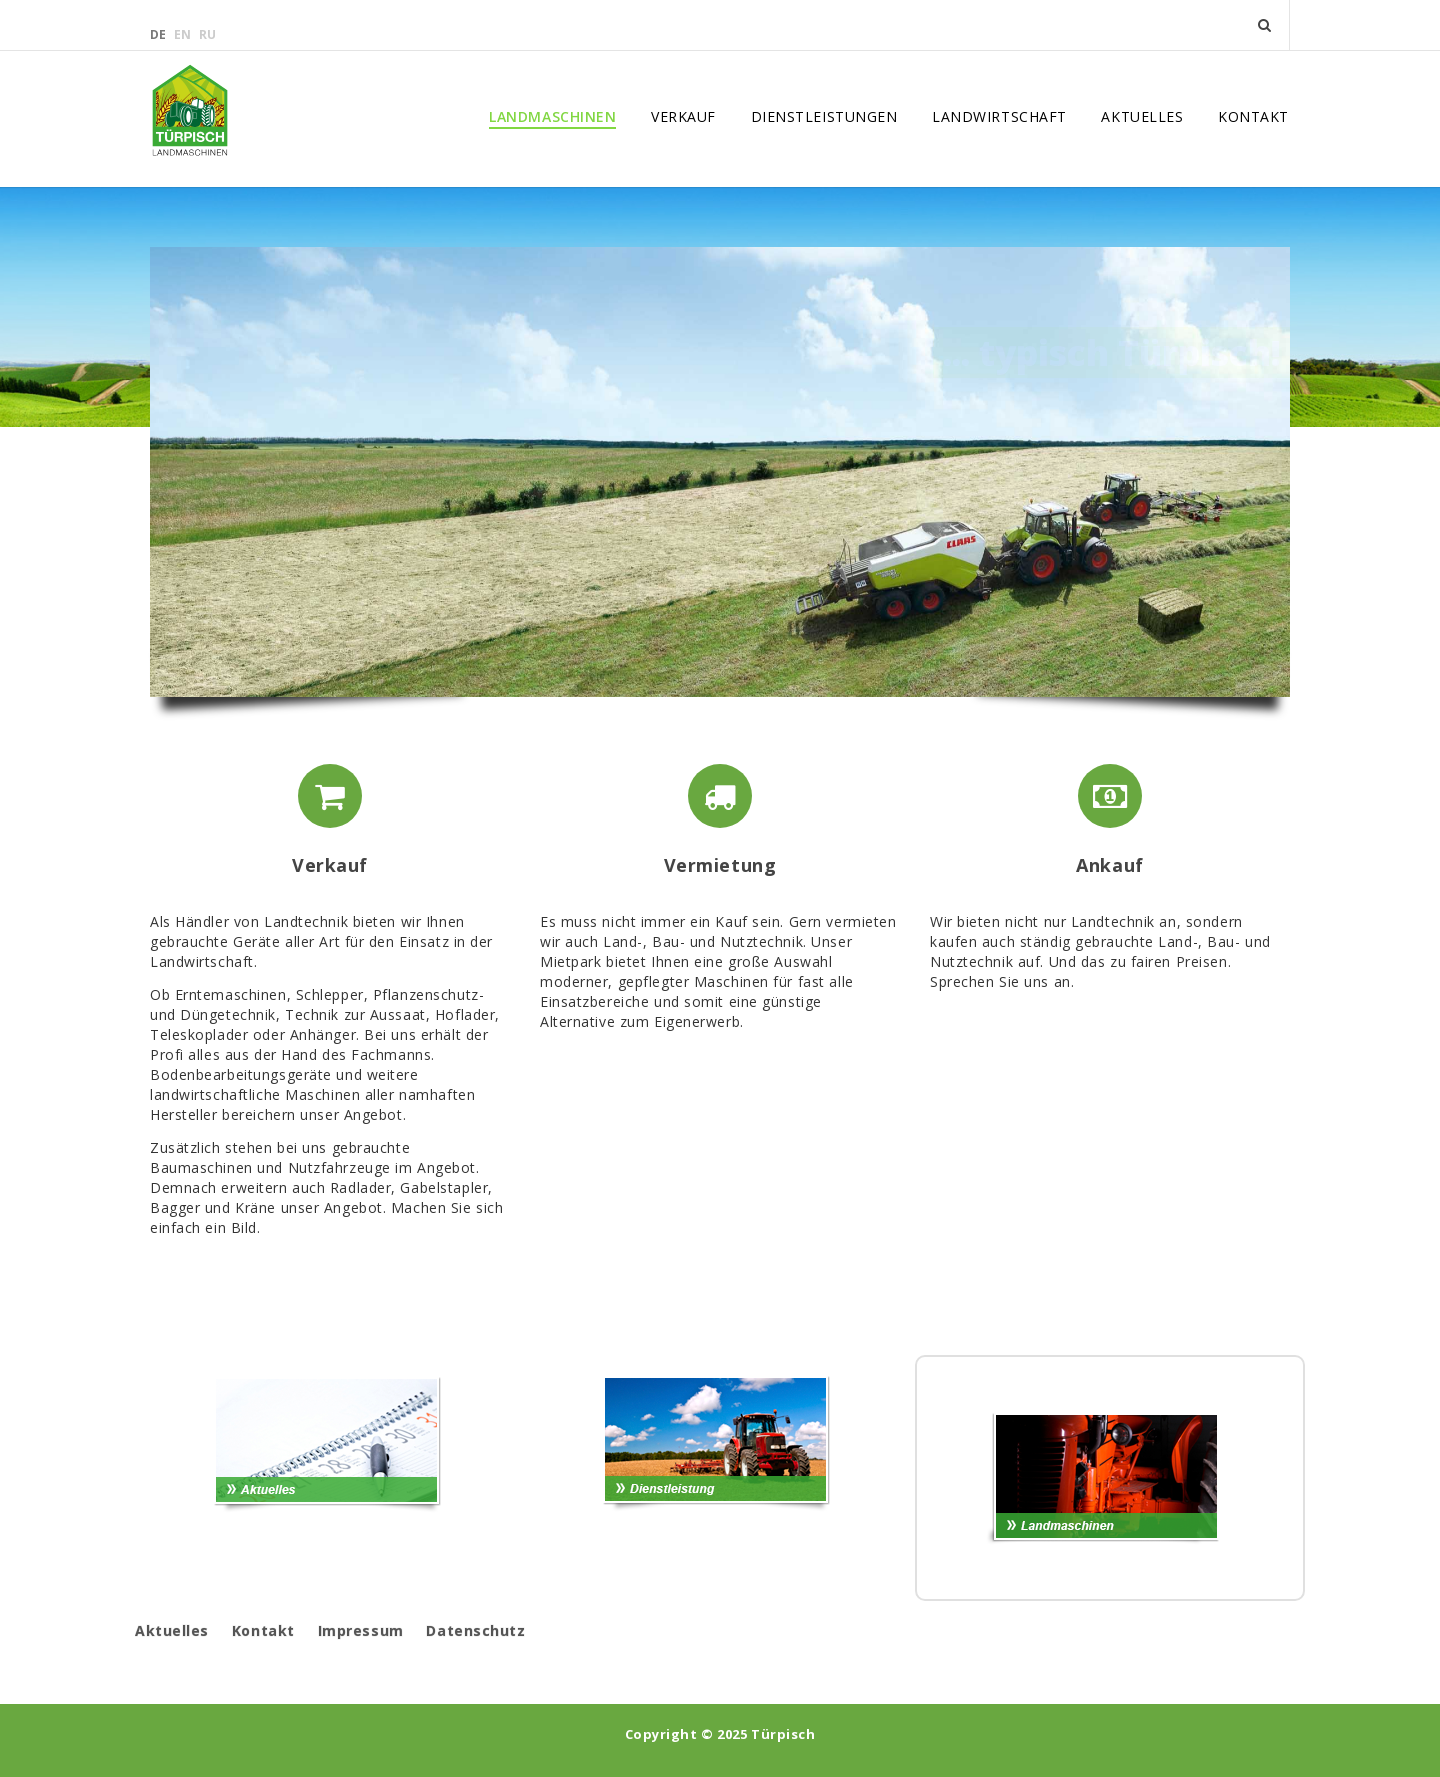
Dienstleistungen (824, 117)
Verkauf (683, 117)
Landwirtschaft (999, 117)
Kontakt (1253, 117)
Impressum (361, 1630)
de (159, 34)
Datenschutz (475, 1630)
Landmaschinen (552, 117)
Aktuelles (1142, 117)
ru (207, 34)
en (184, 34)
